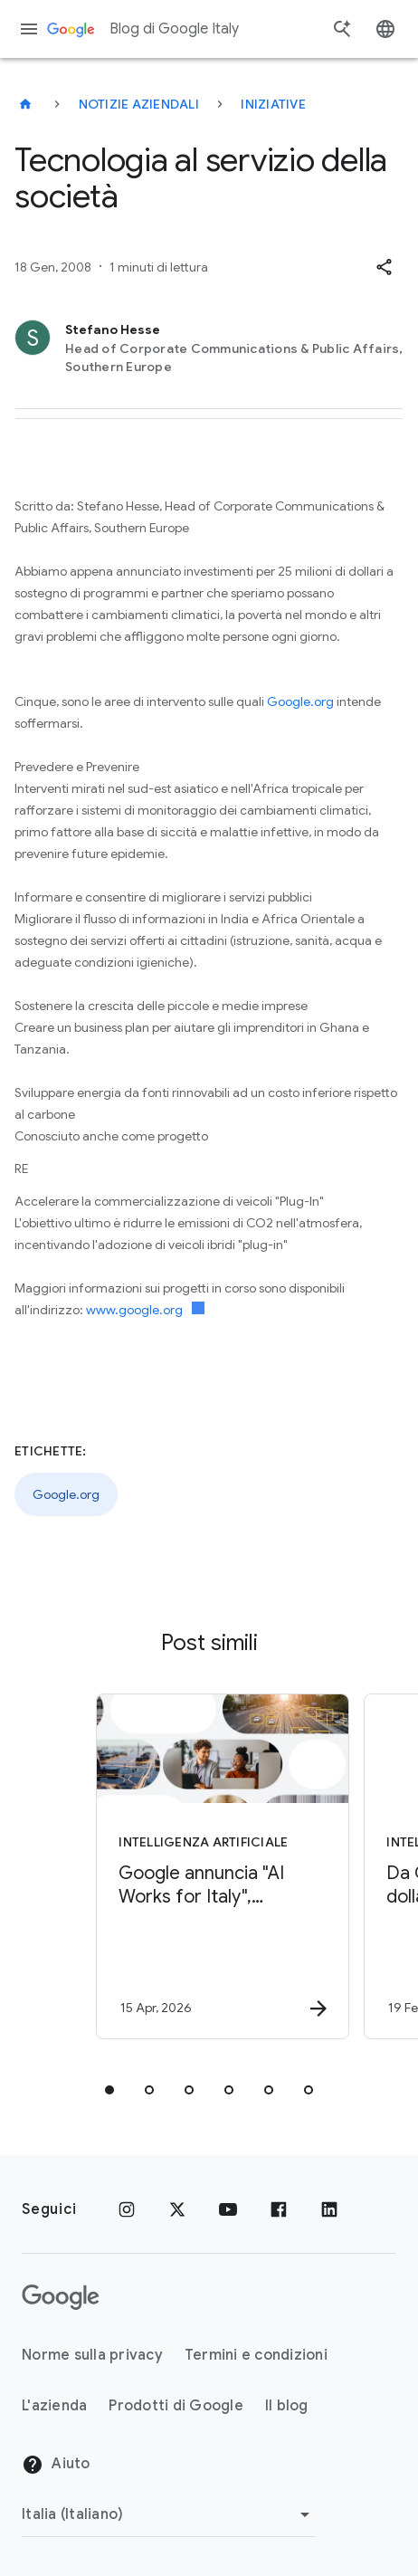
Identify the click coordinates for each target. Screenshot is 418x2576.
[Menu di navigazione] (29, 29)
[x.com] (177, 2209)
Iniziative (273, 104)
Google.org (300, 701)
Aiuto (56, 2465)
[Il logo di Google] (61, 2297)
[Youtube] (228, 2209)
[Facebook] (278, 2209)
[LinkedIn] (329, 2209)
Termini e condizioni (256, 2355)
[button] (384, 267)
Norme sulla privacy (92, 2355)
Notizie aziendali (139, 104)
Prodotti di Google (176, 2406)
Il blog (287, 2406)
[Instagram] (126, 2209)
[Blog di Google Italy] (25, 104)
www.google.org (145, 1310)
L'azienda (54, 2406)
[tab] (109, 2090)
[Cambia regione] (169, 2514)
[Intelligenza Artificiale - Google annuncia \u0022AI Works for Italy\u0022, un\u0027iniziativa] (219, 1866)
